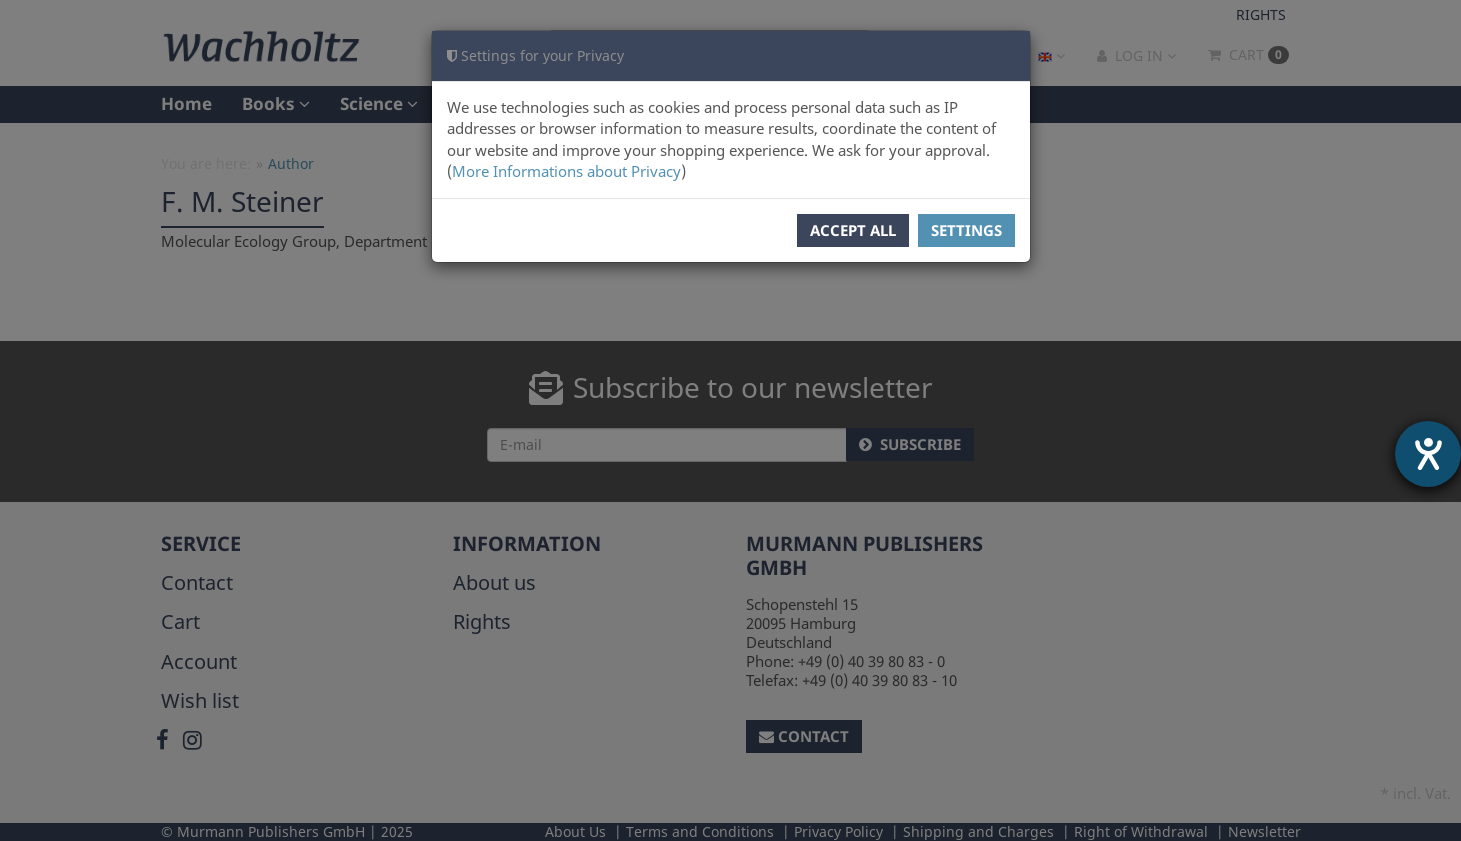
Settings (966, 230)
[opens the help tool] (1428, 454)
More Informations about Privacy (566, 171)
